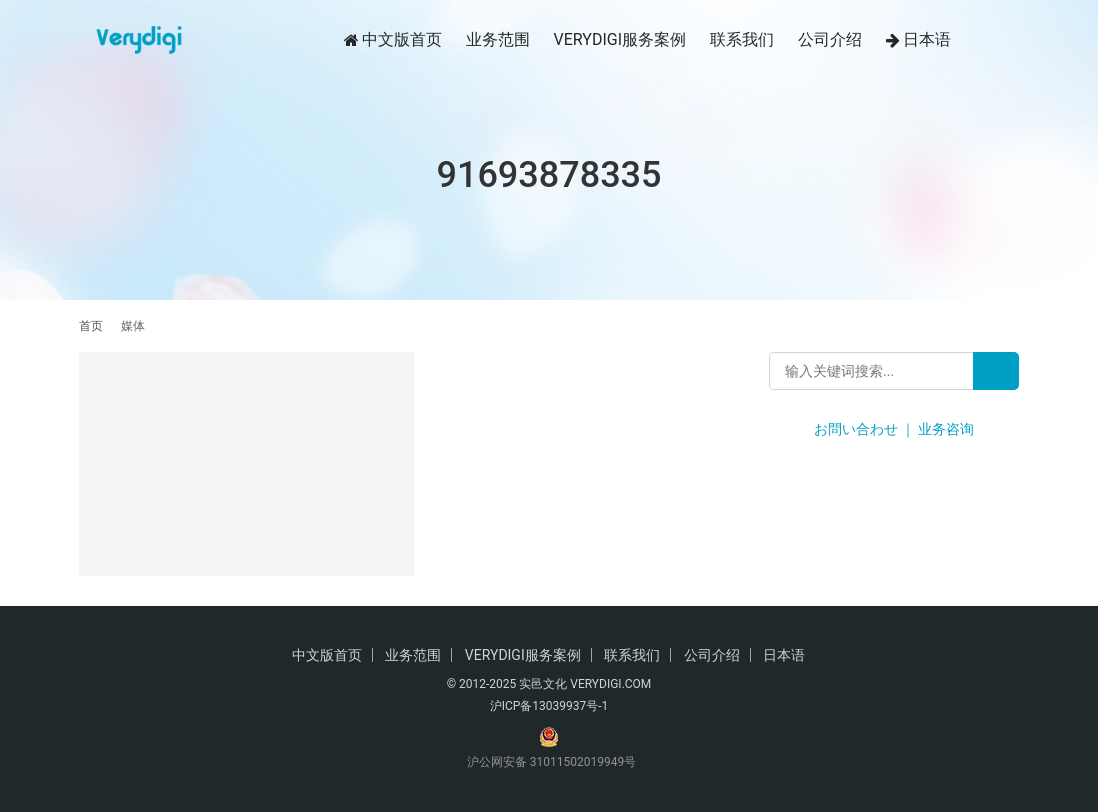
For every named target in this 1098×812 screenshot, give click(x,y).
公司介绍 (830, 39)
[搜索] (1010, 39)
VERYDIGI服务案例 (620, 39)
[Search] (996, 371)
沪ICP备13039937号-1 (549, 706)
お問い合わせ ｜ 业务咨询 (894, 429)
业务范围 (498, 39)
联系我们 (742, 39)
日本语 (918, 40)
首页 (91, 326)
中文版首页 (393, 40)
